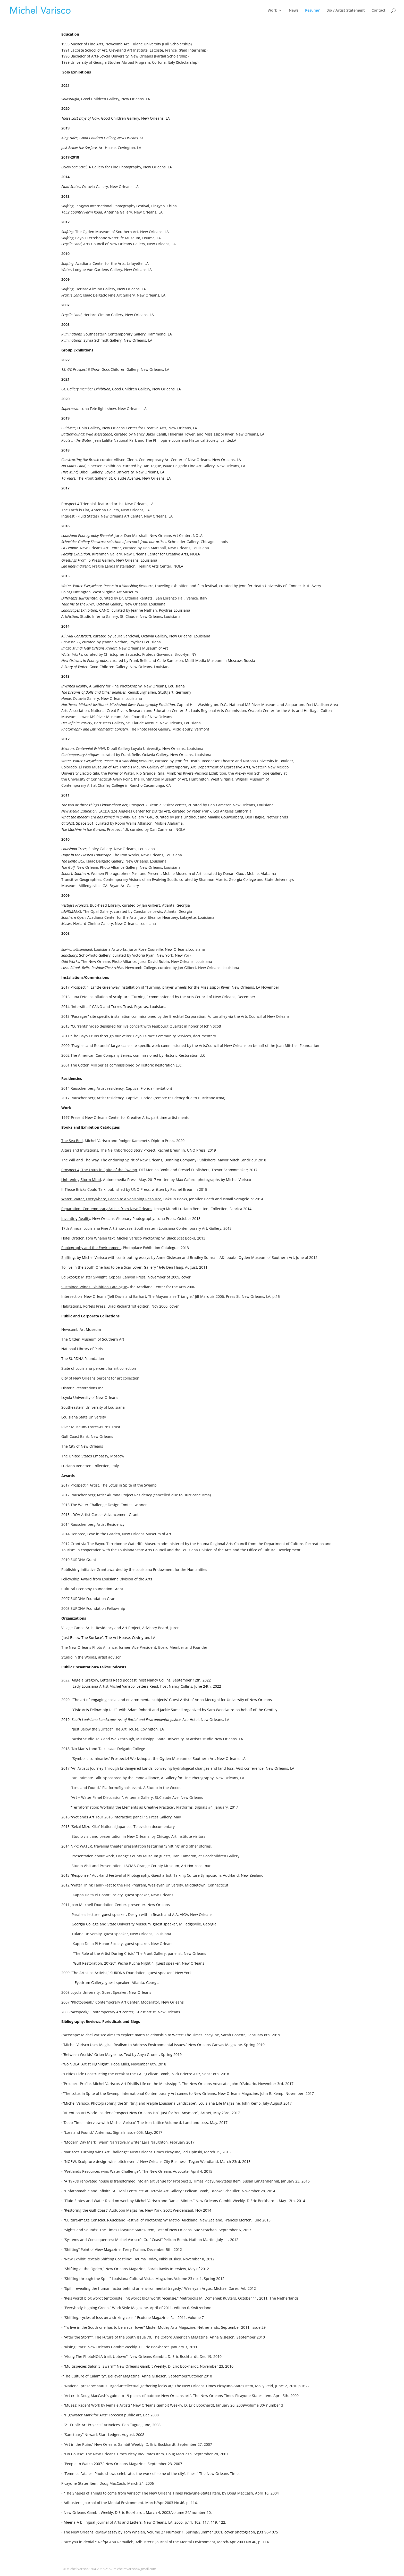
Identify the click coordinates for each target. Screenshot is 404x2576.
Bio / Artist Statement (345, 11)
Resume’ (312, 11)
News (293, 11)
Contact (378, 11)
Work (272, 11)
